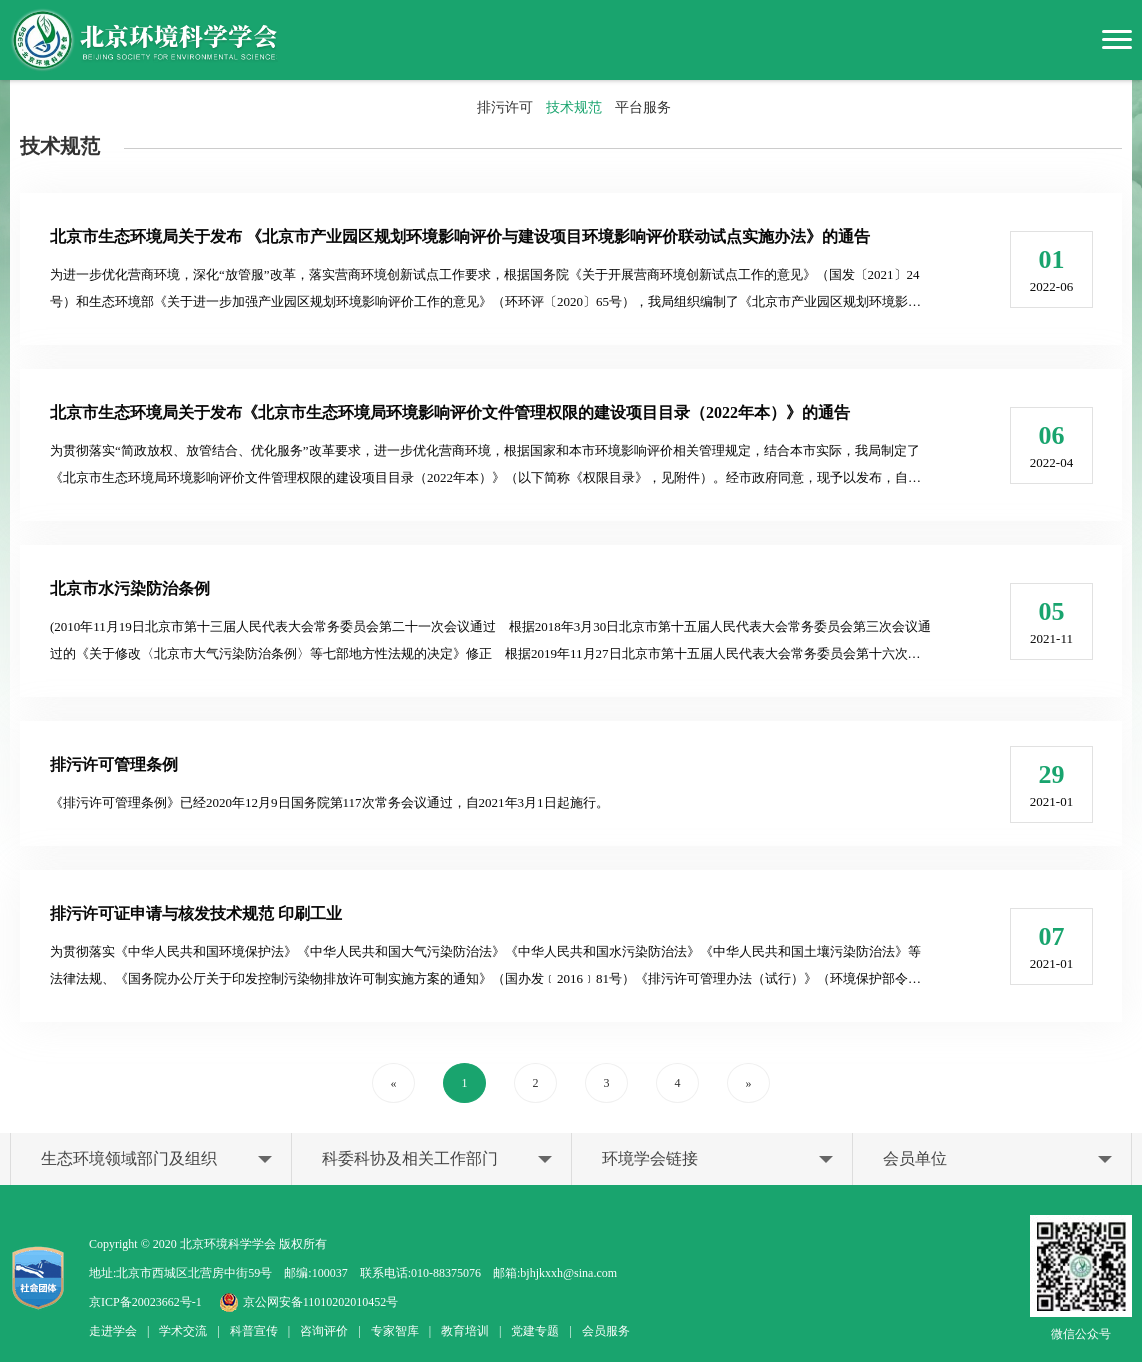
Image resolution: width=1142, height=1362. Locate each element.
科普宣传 (254, 1331)
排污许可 (505, 107)
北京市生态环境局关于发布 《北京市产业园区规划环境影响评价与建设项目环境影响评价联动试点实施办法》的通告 (460, 236)
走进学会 (113, 1331)
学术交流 (183, 1331)
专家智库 (395, 1331)
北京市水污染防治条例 (130, 588)
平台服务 (643, 107)
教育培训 (465, 1331)
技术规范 (574, 107)
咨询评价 (324, 1331)
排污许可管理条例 (114, 764)
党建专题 (535, 1331)
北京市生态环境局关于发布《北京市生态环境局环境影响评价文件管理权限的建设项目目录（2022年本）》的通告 (450, 412)
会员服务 (606, 1331)
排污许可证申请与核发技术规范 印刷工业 (196, 913)
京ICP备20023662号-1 (145, 1302)
